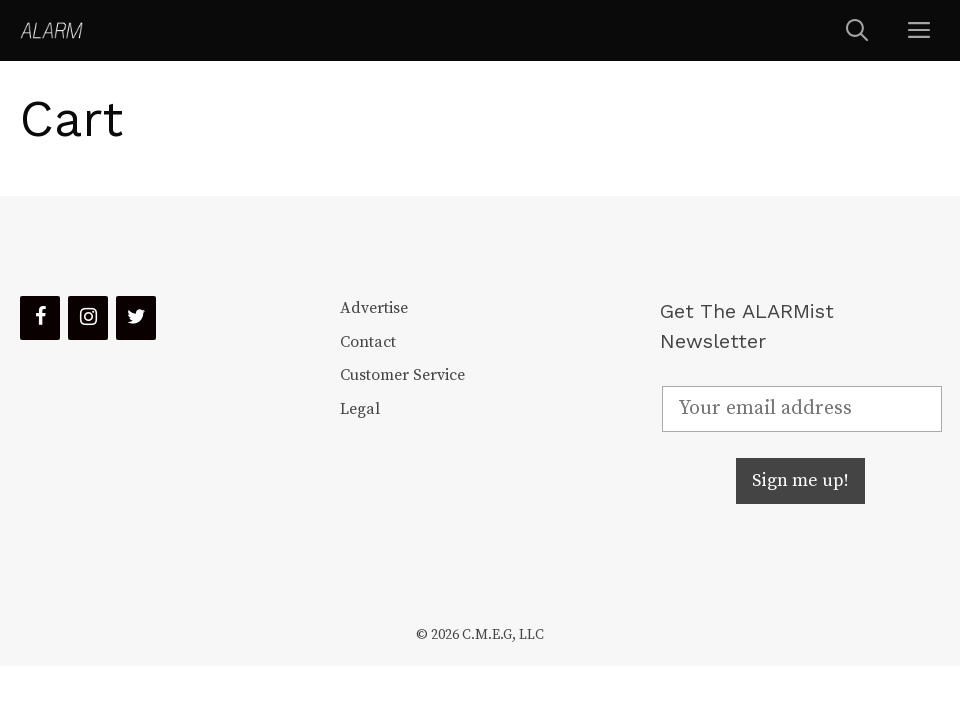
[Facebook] (40, 318)
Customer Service (402, 375)
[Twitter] (136, 318)
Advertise (374, 308)
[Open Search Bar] (857, 30)
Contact (368, 342)
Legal (360, 409)
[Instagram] (88, 318)
